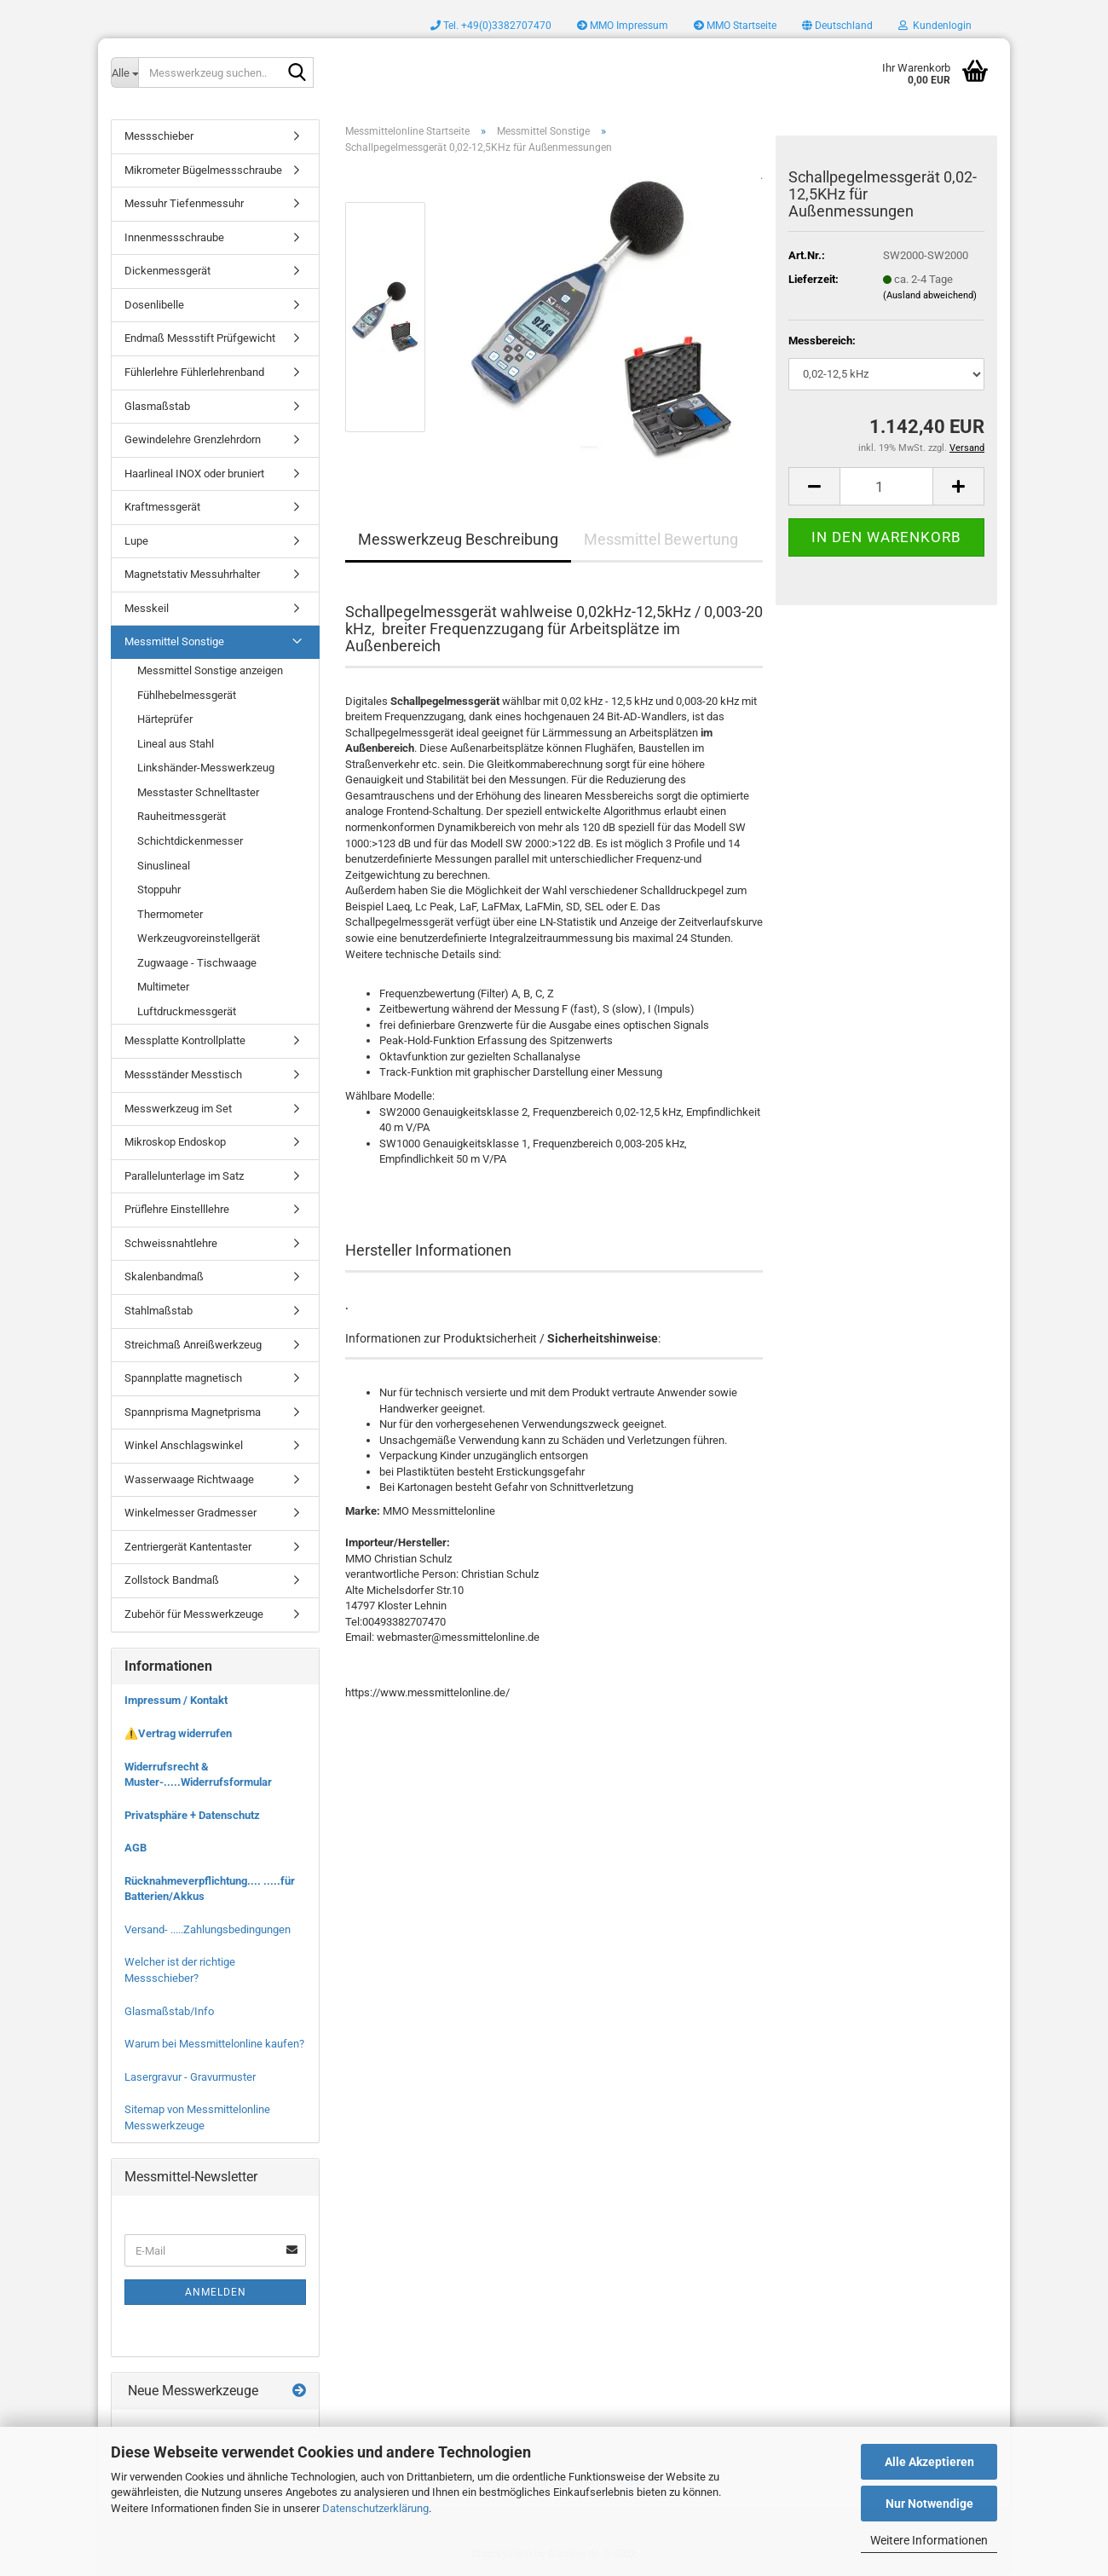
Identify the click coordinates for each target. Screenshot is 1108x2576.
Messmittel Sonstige (174, 641)
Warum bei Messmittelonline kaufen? (214, 2043)
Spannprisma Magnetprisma (192, 1412)
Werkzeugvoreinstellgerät (198, 938)
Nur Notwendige (929, 2503)
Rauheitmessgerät (181, 816)
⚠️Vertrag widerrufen (178, 1733)
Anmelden (215, 2292)
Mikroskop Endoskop (175, 1141)
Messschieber (158, 136)
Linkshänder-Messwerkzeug (205, 767)
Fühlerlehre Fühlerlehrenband (194, 372)
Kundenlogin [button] (935, 26)
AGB (135, 1847)
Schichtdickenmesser (190, 841)
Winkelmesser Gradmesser (190, 1512)
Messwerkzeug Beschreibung (458, 539)
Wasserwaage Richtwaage (189, 1479)
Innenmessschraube (174, 237)
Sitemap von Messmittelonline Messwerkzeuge (197, 2117)
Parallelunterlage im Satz (184, 1176)
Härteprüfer (165, 719)
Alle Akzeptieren (929, 2462)
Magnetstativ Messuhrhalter (192, 574)
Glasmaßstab (157, 406)
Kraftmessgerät (162, 506)
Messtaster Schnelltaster (198, 792)
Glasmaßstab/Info (169, 2011)
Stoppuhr (159, 889)
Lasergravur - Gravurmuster (190, 2077)
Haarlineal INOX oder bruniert (194, 473)
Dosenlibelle (154, 304)
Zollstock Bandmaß (171, 1580)
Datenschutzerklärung (375, 2508)
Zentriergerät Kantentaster (187, 1546)
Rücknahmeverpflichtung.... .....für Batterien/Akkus (209, 1888)
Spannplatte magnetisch (183, 1378)
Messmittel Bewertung (661, 539)
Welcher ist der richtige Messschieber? (179, 1969)
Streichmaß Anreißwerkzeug (193, 1344)
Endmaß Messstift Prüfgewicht (199, 338)
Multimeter (163, 986)
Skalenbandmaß (164, 1276)
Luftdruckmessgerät (186, 1011)
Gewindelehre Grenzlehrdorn (192, 439)
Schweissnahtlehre (170, 1243)
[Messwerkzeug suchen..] (124, 72)
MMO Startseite (735, 26)
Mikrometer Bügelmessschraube (203, 170)
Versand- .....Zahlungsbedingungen (207, 1929)
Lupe (136, 540)
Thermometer (170, 914)
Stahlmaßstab (158, 1310)
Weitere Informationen (929, 2540)
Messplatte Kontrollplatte (184, 1040)
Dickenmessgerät (167, 270)
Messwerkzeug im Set (178, 1108)
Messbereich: (822, 340)
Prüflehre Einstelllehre (176, 1209)
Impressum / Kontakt (176, 1700)
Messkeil (146, 608)
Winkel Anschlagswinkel (183, 1445)
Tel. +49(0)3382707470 (490, 26)
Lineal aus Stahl (175, 743)
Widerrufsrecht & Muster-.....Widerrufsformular (198, 1774)
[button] (837, 25)
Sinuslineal (163, 865)
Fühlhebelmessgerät (186, 695)
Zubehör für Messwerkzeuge (193, 1614)
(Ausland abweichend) (930, 295)
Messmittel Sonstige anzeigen (210, 670)
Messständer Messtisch (183, 1074)
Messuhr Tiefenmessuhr (184, 203)
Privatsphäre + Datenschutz (192, 1815)
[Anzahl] (886, 486)
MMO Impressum (622, 26)
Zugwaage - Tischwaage (197, 962)
